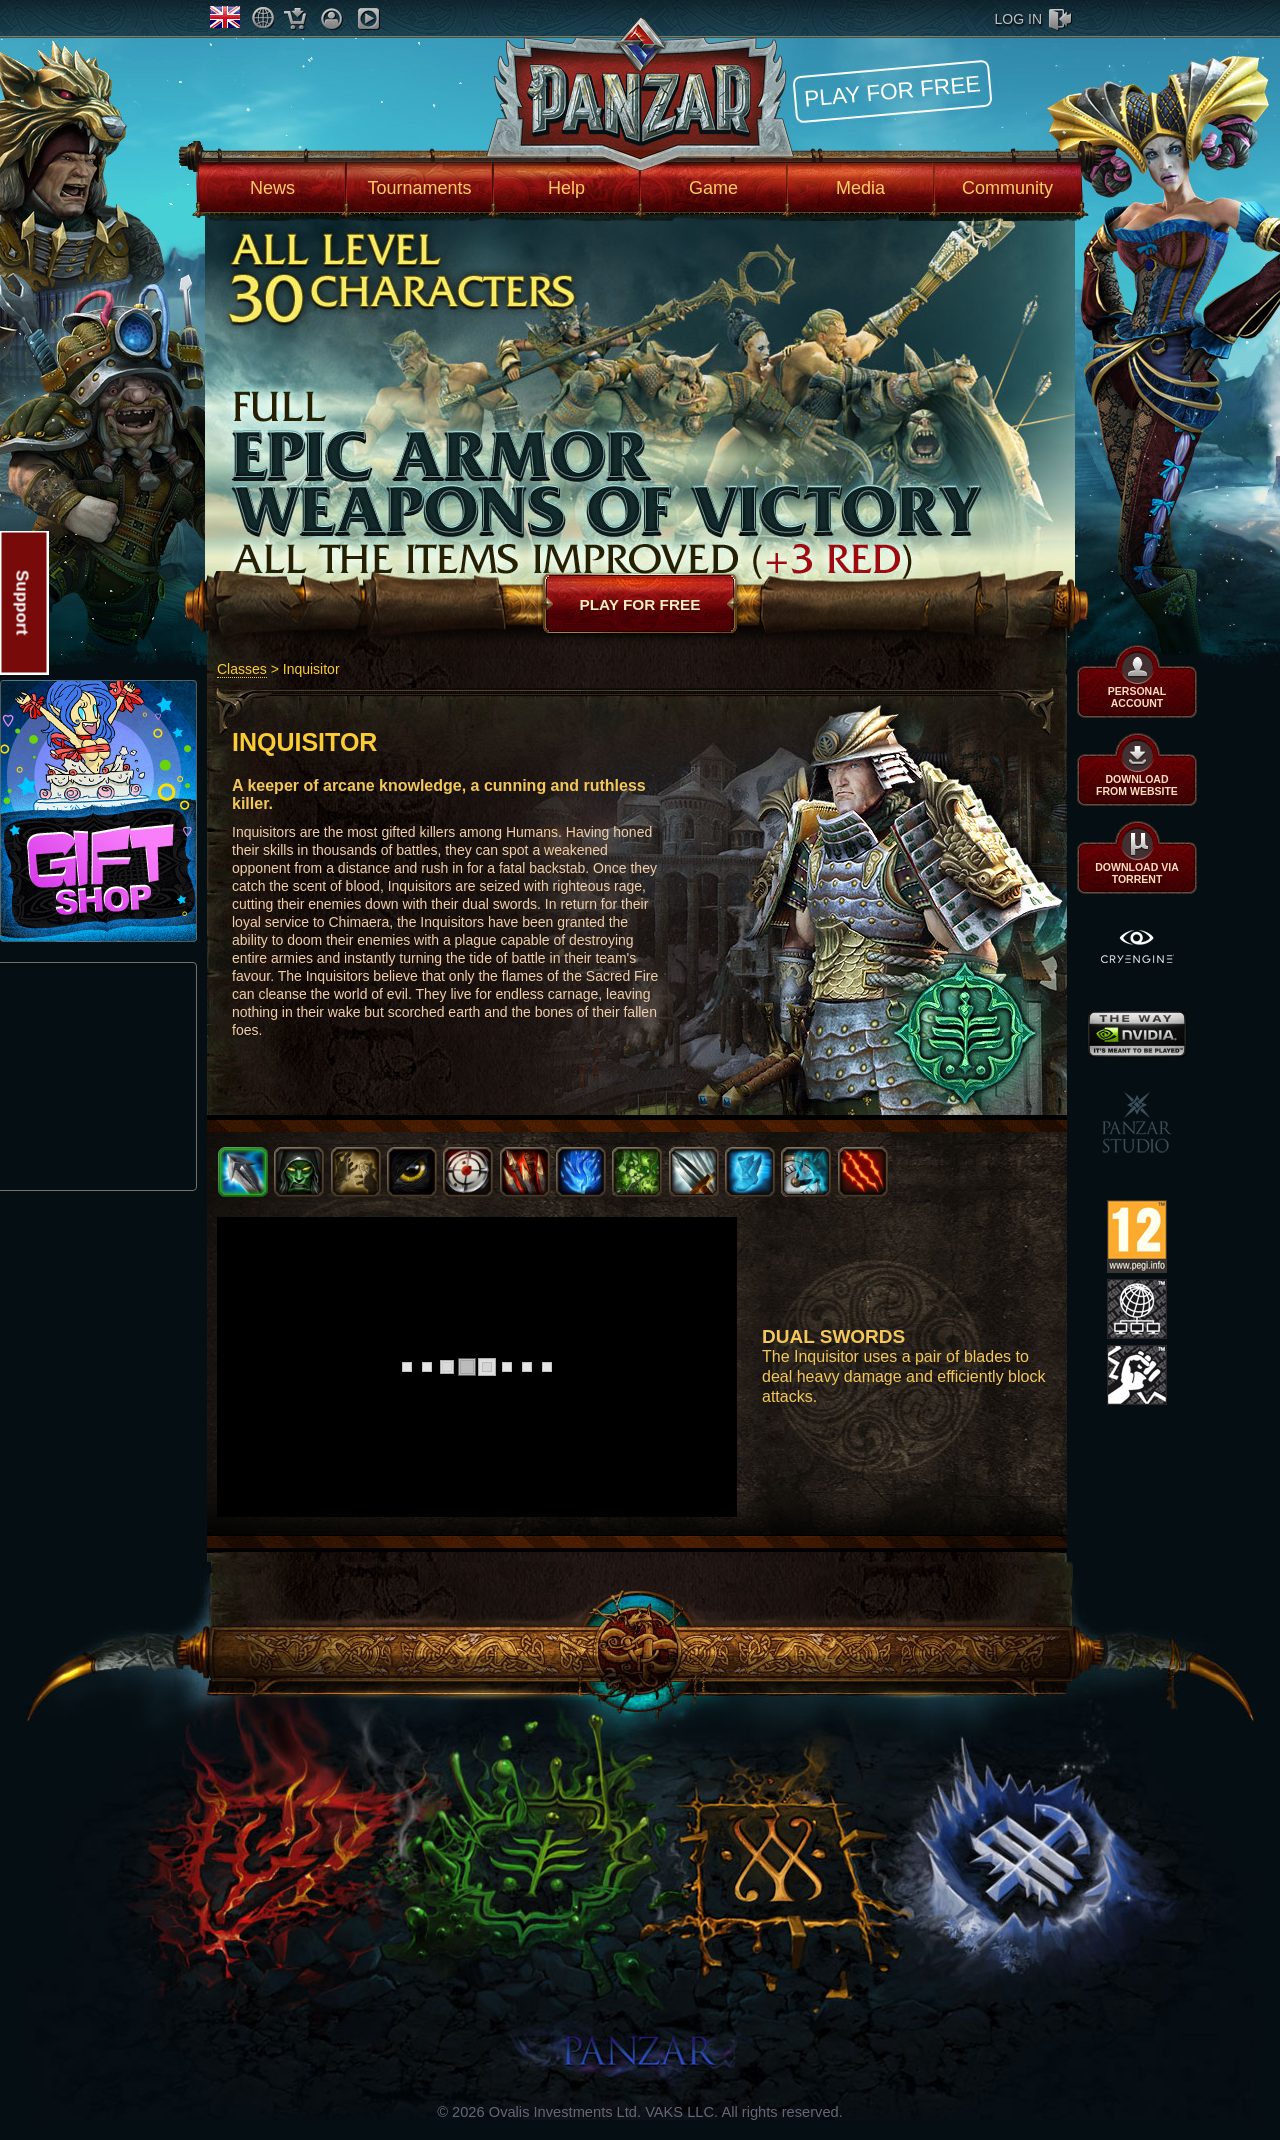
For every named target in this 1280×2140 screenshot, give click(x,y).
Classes (242, 669)
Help (566, 188)
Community (1007, 188)
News (272, 188)
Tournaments (419, 188)
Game (713, 188)
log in (1018, 19)
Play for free (892, 90)
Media (860, 188)
